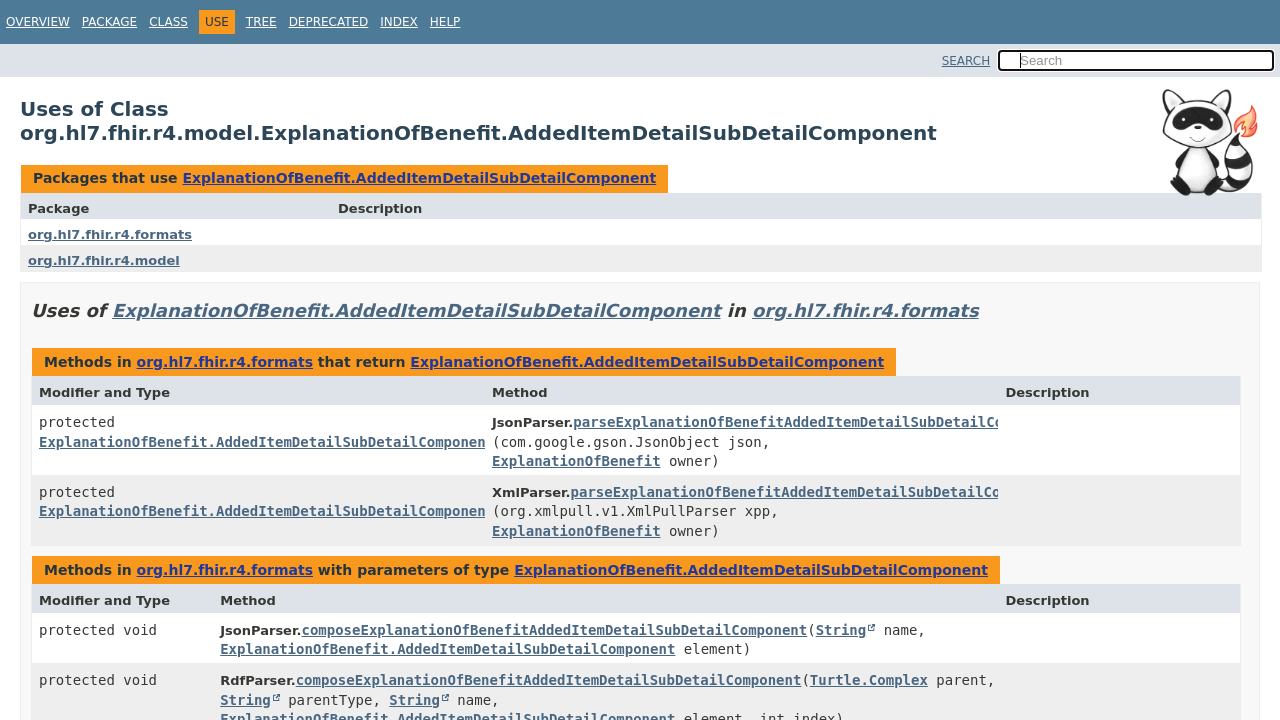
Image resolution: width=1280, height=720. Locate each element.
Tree (261, 22)
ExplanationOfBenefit (576, 461)
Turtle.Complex (869, 680)
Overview (38, 22)
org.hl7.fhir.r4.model (104, 260)
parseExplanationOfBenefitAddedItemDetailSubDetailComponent (817, 422)
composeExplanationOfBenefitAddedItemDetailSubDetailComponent (554, 630)
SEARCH (966, 61)
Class (168, 22)
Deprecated (329, 22)
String (841, 630)
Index (399, 22)
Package (109, 22)
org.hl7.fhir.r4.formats (110, 234)
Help (445, 22)
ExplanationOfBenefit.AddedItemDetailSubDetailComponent (419, 178)
